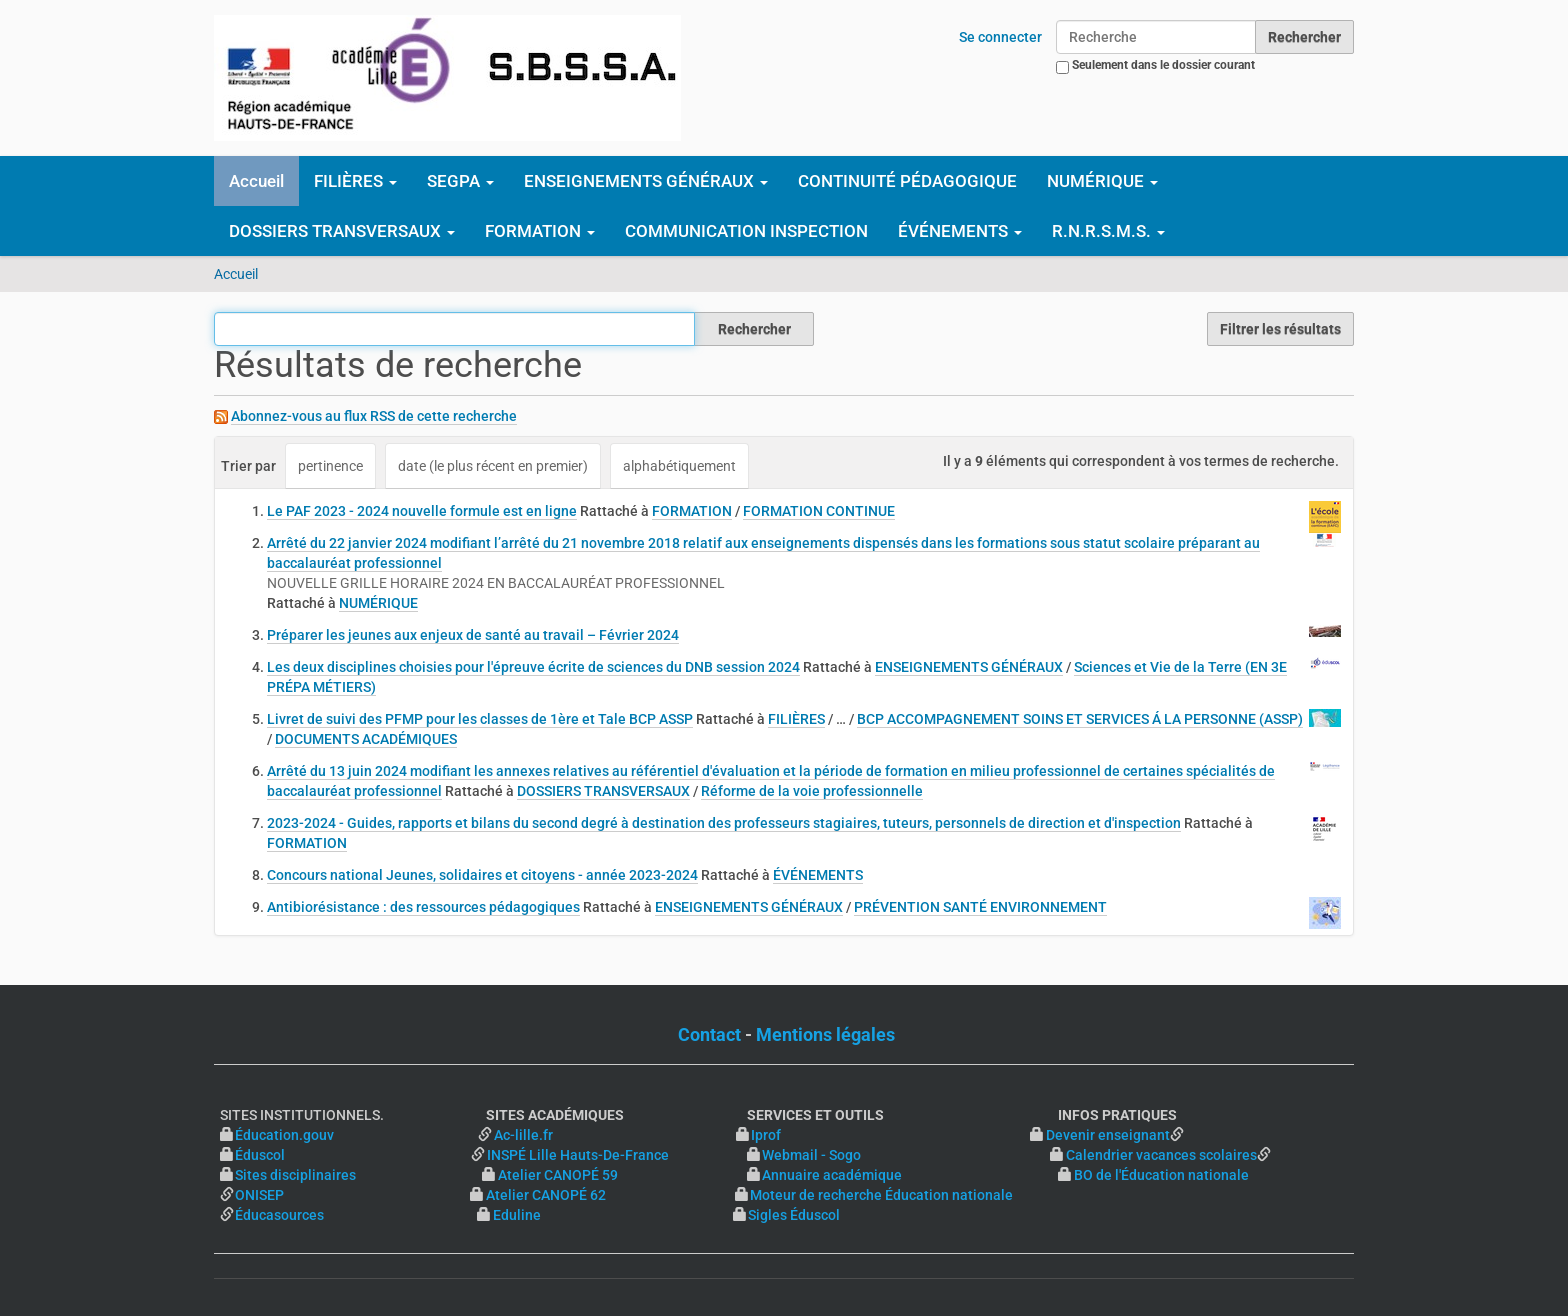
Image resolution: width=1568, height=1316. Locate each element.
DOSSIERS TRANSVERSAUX (603, 791)
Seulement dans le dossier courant (1163, 65)
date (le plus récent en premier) (493, 466)
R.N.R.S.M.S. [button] (1108, 231)
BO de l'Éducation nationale (1161, 1175)
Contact (709, 1034)
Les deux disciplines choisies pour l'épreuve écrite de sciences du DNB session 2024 (533, 667)
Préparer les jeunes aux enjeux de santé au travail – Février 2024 (473, 635)
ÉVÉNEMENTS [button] (960, 231)
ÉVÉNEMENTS (818, 875)
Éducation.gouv (284, 1135)
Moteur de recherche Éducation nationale (881, 1195)
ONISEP (259, 1195)
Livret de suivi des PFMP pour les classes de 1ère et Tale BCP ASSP (480, 719)
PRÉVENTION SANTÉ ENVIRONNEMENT (980, 907)
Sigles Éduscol (794, 1215)
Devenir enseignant (1108, 1135)
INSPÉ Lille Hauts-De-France (578, 1155)
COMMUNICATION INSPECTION (746, 231)
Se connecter (1000, 37)
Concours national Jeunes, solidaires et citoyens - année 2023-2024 (482, 875)
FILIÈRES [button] (355, 181)
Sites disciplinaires (295, 1175)
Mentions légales (825, 1034)
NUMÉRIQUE (378, 603)
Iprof (766, 1135)
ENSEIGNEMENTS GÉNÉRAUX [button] (646, 181)
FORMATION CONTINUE (819, 511)
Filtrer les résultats (1280, 329)
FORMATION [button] (540, 231)
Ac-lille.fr (523, 1135)
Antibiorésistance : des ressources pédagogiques (423, 907)
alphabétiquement (679, 466)
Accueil (256, 181)
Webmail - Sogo (811, 1155)
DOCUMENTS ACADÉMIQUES (366, 739)
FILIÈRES (796, 719)
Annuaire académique (910, 1175)
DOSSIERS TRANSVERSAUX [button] (342, 231)
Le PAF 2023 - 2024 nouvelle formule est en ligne (422, 511)
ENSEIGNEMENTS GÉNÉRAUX (969, 667)
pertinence (330, 466)
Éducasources (279, 1215)
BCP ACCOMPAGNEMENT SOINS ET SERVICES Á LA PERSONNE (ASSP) (1080, 719)
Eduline (517, 1215)
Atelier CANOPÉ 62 (546, 1195)
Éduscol (351, 1155)
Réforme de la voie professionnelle (812, 791)
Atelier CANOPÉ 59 (558, 1175)
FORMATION (692, 511)
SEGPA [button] (460, 181)
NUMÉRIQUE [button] (1102, 181)
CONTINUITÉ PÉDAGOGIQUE (907, 181)
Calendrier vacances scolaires (1161, 1155)
